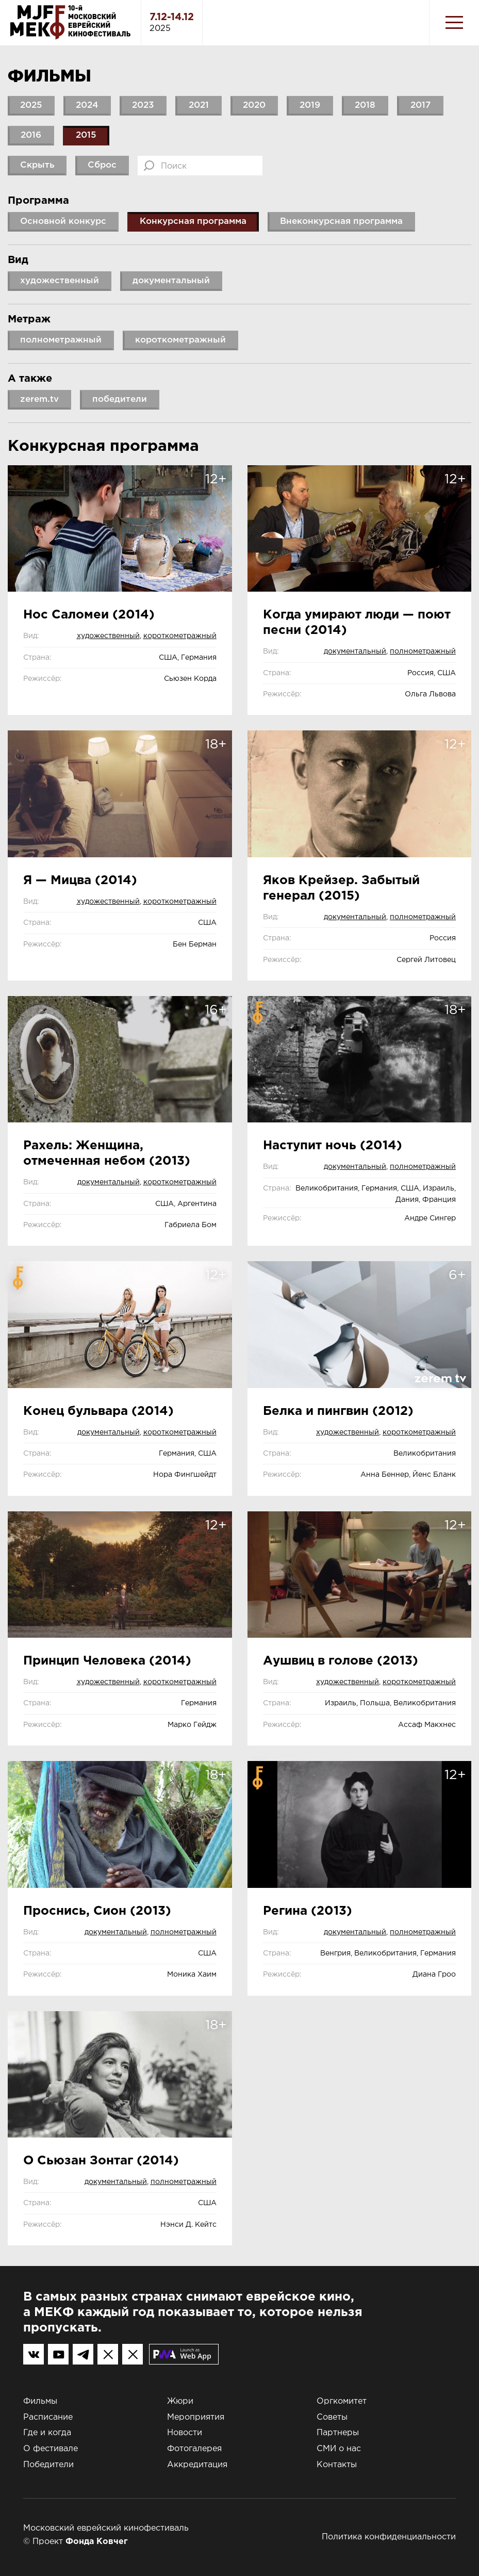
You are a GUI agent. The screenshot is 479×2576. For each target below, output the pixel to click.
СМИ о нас (339, 2449)
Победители (48, 2465)
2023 (143, 105)
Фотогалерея (194, 2449)
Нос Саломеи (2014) (89, 615)
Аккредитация (197, 2465)
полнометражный (423, 651)
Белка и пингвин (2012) (338, 1411)
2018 (365, 105)
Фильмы (40, 2401)
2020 (254, 105)
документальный (355, 651)
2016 (31, 135)
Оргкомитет (342, 2401)
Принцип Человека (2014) (107, 1661)
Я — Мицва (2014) (80, 880)
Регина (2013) (307, 1911)
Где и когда (47, 2433)
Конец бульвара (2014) (98, 1411)
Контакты (337, 2465)
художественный (108, 636)
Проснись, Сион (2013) (97, 1911)
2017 (420, 105)
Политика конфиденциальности (389, 2537)
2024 (87, 105)
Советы (332, 2417)
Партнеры (338, 2433)
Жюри (180, 2401)
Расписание (48, 2417)
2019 (310, 105)
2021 (199, 105)
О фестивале (50, 2449)
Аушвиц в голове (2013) (340, 1661)
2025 (31, 105)
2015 (86, 135)
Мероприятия (195, 2417)
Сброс (102, 165)
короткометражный (180, 636)
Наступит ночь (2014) (332, 1145)
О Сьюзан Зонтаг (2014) (101, 2160)
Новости (184, 2433)
